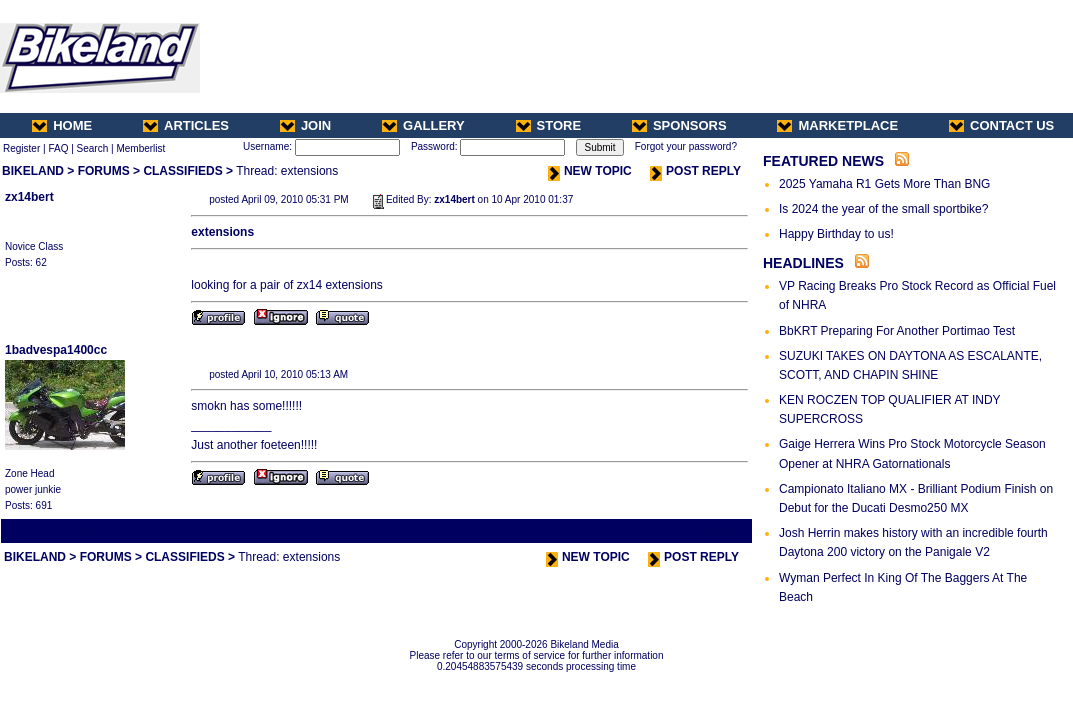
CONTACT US (1001, 125)
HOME (62, 125)
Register (21, 148)
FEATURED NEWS (823, 161)
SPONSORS (679, 125)
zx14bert (29, 197)
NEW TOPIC (590, 171)
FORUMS (104, 171)
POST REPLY (695, 171)
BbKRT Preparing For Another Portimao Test (897, 331)
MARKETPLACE (837, 125)
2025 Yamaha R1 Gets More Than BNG (884, 184)
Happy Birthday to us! (836, 234)
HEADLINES (803, 263)
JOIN (305, 125)
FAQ (58, 148)
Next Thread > (715, 530)
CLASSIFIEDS (182, 171)
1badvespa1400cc (56, 350)
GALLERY (423, 125)
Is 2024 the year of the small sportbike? (883, 209)
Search (93, 148)
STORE (549, 125)
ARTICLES (186, 125)
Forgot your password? (686, 146)
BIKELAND (33, 171)
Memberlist (140, 148)
